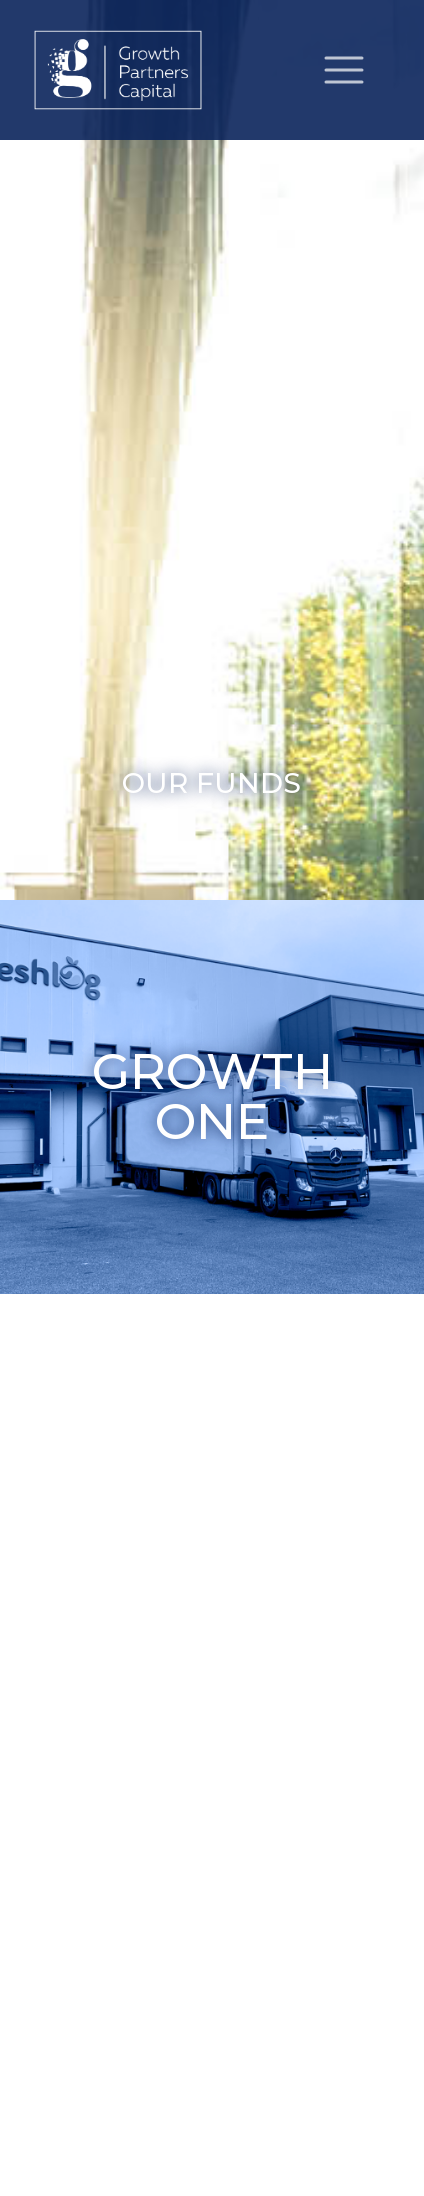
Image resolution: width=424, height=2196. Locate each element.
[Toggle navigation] (344, 70)
